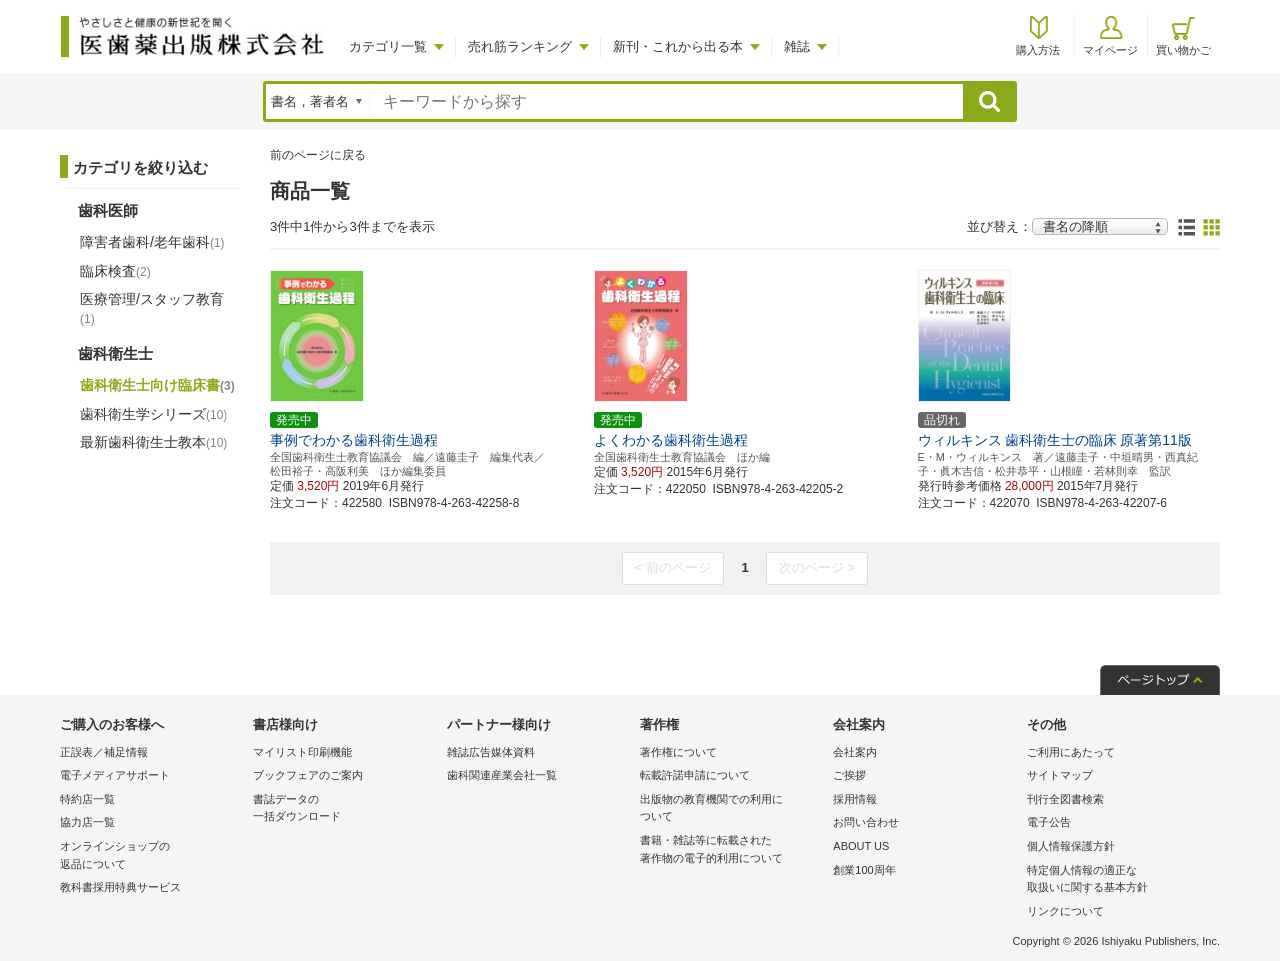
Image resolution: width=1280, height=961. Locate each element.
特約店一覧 (87, 799)
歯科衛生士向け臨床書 (157, 385)
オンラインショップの (151, 856)
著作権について (678, 752)
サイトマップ (1060, 775)
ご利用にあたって (1071, 752)
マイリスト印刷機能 (302, 752)
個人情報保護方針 (1071, 846)
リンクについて (1065, 911)
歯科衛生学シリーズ (153, 414)
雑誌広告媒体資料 (491, 752)
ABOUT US (861, 846)
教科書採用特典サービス (120, 887)
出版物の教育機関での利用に (731, 809)
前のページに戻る (318, 155)
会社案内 (855, 752)
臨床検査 (115, 271)
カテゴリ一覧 (388, 46)
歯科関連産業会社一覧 (502, 775)
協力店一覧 (87, 822)
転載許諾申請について (695, 775)
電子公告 (1049, 822)
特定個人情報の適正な (1118, 880)
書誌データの (344, 809)
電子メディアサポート (115, 775)
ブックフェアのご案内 (308, 775)
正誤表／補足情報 (104, 752)
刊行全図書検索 (1065, 799)
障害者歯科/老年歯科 (152, 242)
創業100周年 (864, 870)
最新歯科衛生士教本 (153, 442)
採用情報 (855, 799)
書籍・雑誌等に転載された (731, 850)
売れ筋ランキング (520, 46)
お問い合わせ (866, 822)
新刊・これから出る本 (678, 46)
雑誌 (797, 46)
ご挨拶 (849, 775)
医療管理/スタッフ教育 (152, 308)
